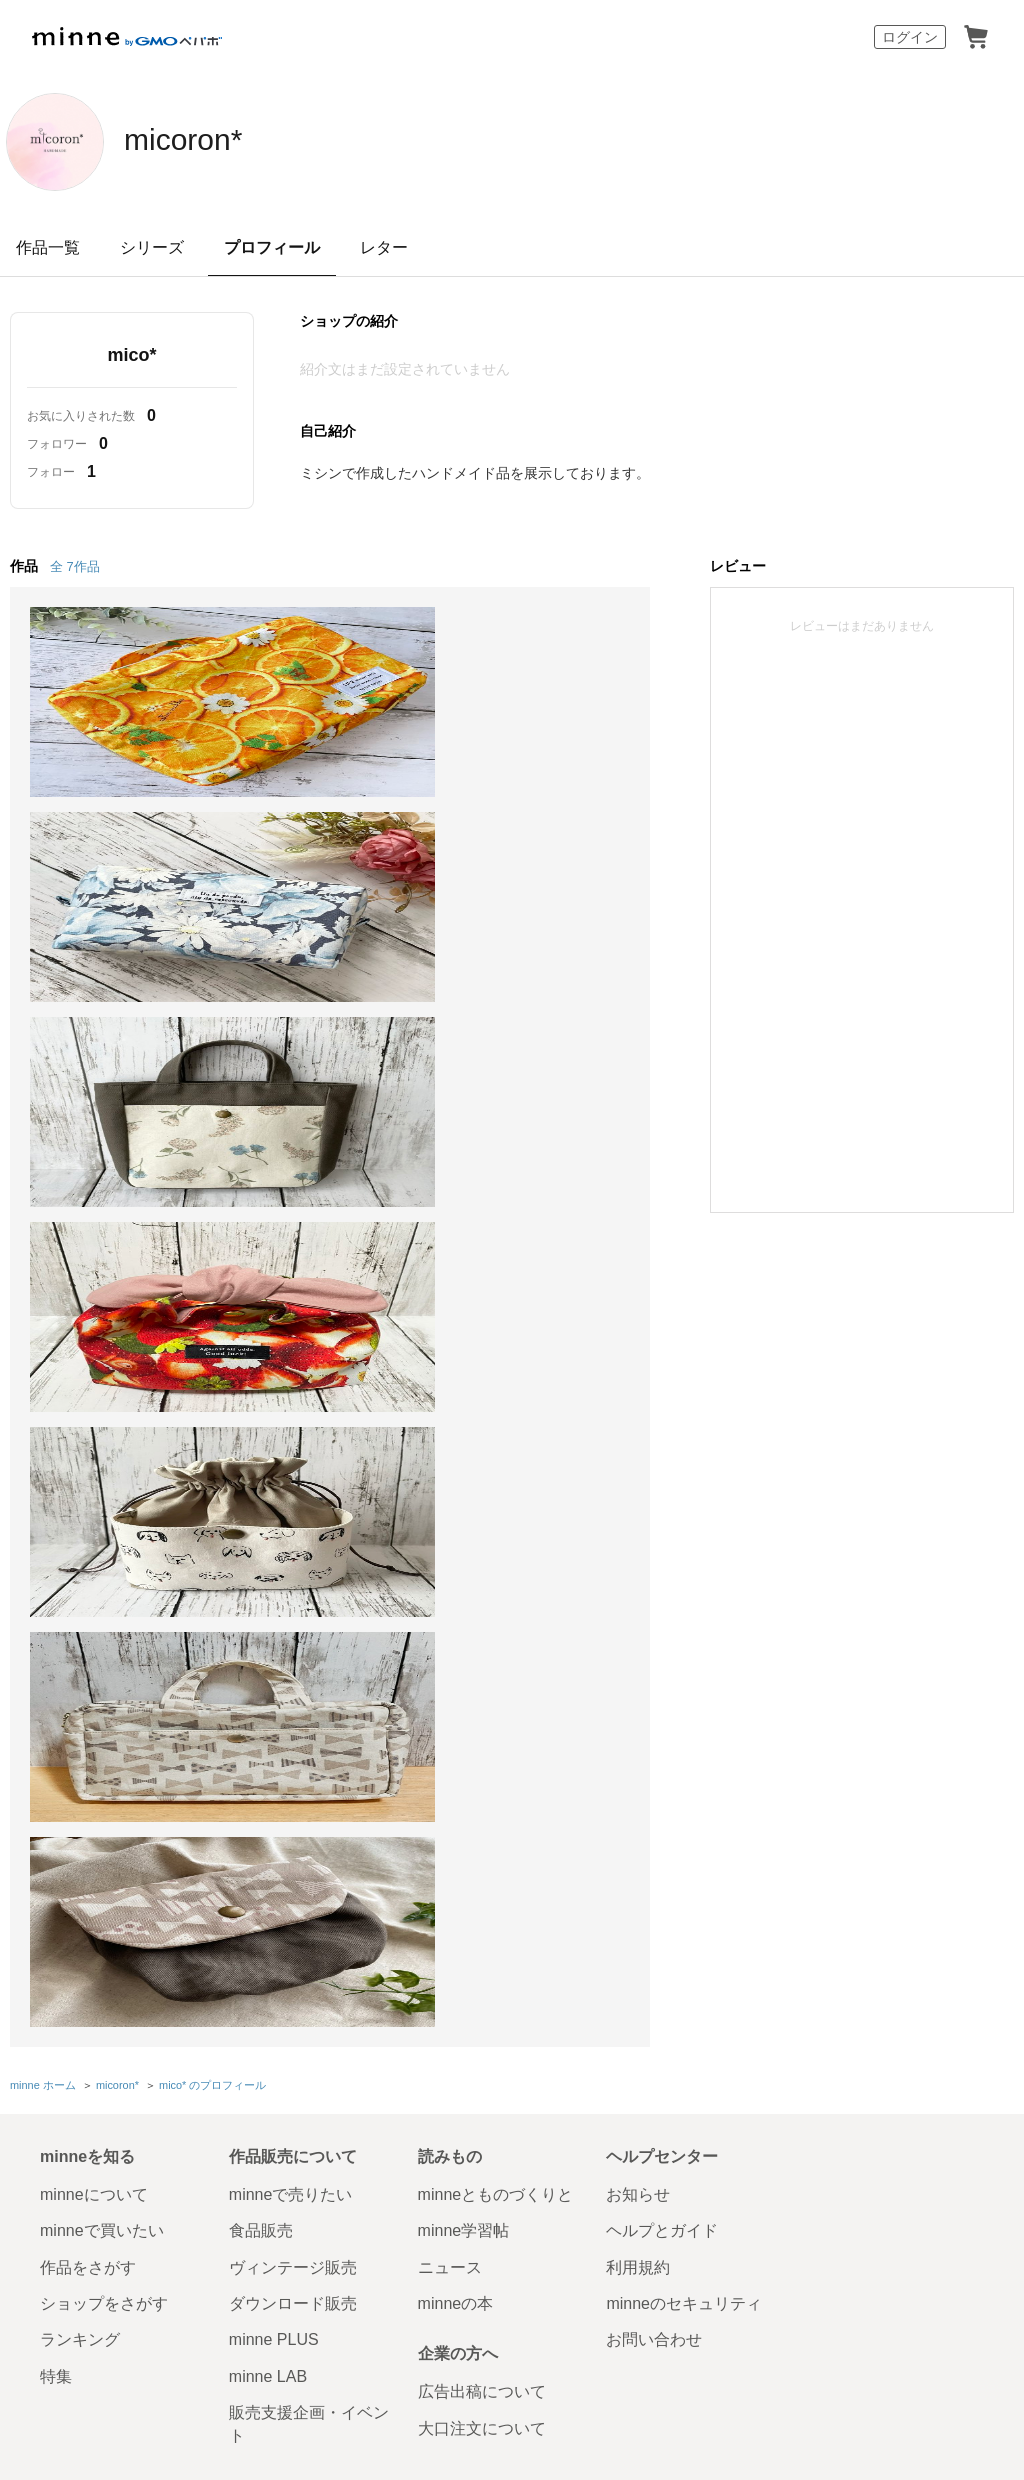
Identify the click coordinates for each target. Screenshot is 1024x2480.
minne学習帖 (464, 1408)
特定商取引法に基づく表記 (112, 1705)
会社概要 (681, 1705)
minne (130, 1674)
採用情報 (754, 1705)
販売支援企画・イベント (309, 1601)
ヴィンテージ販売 (293, 1444)
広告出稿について (482, 1569)
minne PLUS (274, 1517)
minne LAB (268, 1554)
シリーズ (152, 247)
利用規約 (638, 1444)
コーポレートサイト (469, 2222)
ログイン (910, 37)
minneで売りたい (291, 1372)
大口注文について (482, 1605)
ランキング (80, 1517)
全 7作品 (75, 566)
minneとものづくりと (496, 1372)
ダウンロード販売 (293, 1481)
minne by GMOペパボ (127, 37)
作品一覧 (48, 247)
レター (384, 247)
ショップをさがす (104, 1481)
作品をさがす (88, 1444)
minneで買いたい (102, 1408)
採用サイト (583, 2222)
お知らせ (638, 1372)
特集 (56, 1554)
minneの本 (456, 1481)
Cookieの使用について (269, 1705)
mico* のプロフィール (212, 1264)
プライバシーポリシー (572, 1705)
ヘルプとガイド (662, 1408)
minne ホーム (43, 1264)
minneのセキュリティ (684, 1481)
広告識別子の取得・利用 (421, 1705)
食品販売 (261, 1408)
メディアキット (845, 1705)
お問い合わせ (654, 1517)
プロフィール (272, 247)
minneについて (94, 1372)
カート (976, 37)
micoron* (203, 140)
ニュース (450, 1444)
